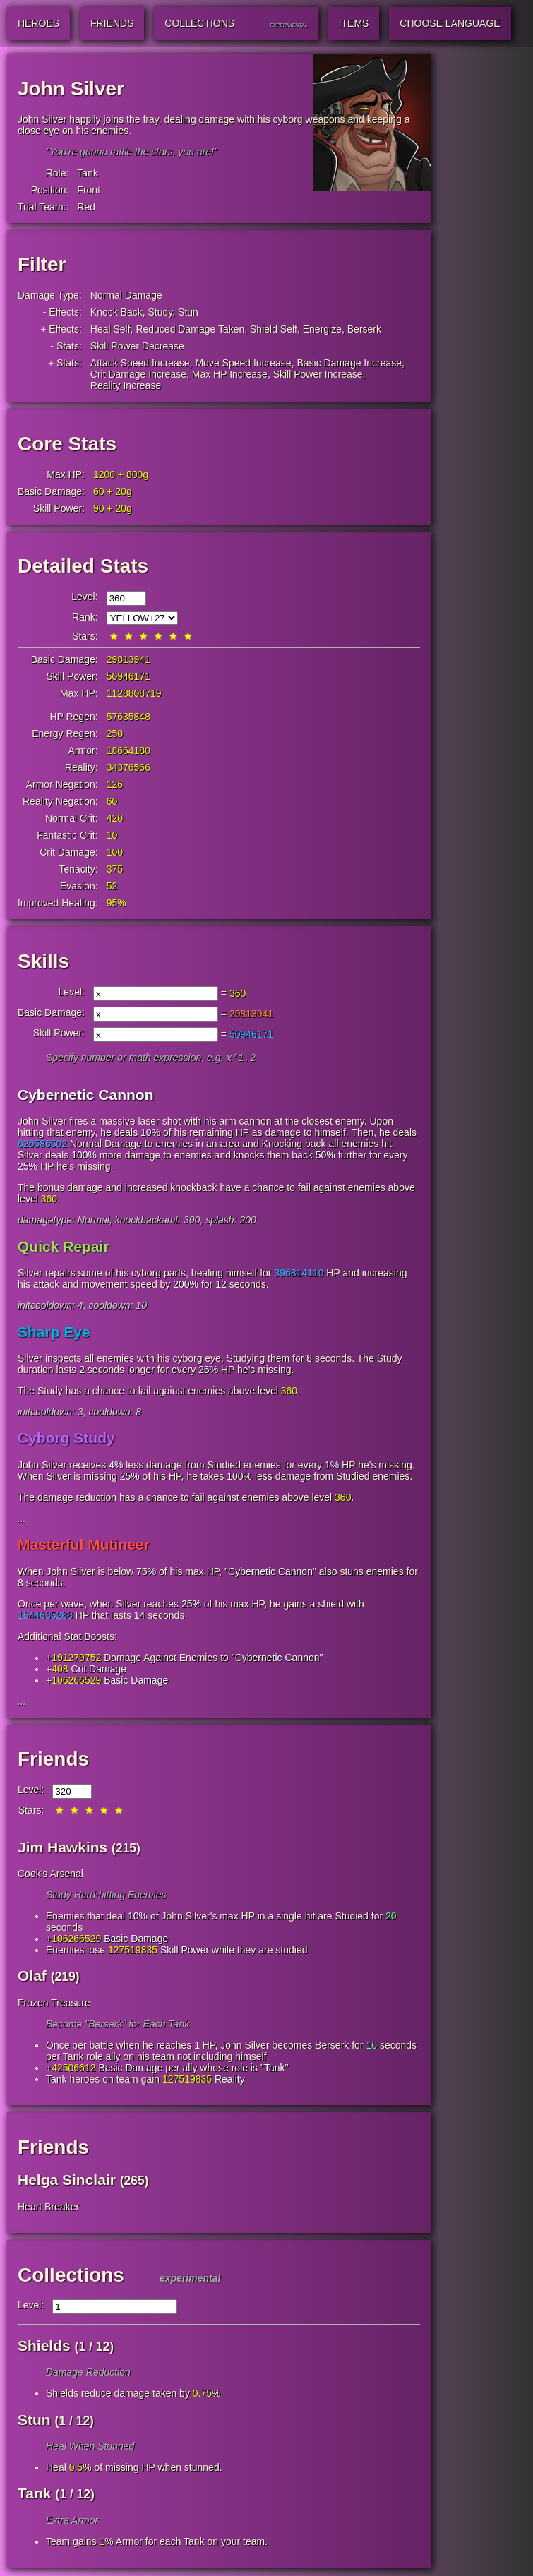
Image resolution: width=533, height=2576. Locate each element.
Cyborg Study (66, 1439)
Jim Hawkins (62, 1848)
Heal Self (110, 329)
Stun (188, 312)
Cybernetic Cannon (86, 1096)
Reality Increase (125, 385)
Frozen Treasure (54, 2004)
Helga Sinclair (67, 2181)
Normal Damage (126, 295)
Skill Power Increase (318, 374)
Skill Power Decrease (137, 346)
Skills (43, 961)
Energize (322, 329)
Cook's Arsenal (50, 1875)
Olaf (32, 1977)
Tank (87, 173)
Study (160, 312)
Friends (53, 1760)
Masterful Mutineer (84, 1546)
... (22, 1520)
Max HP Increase (230, 374)
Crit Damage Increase (138, 374)
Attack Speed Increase (140, 363)
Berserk (364, 329)
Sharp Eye (54, 1333)
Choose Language (450, 23)
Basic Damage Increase (349, 363)
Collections (71, 2276)
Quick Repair (63, 1248)
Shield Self (273, 329)
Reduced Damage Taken (190, 329)
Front (88, 190)
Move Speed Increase (243, 363)
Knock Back (116, 312)
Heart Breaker (48, 2208)
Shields (44, 2347)
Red (86, 206)
